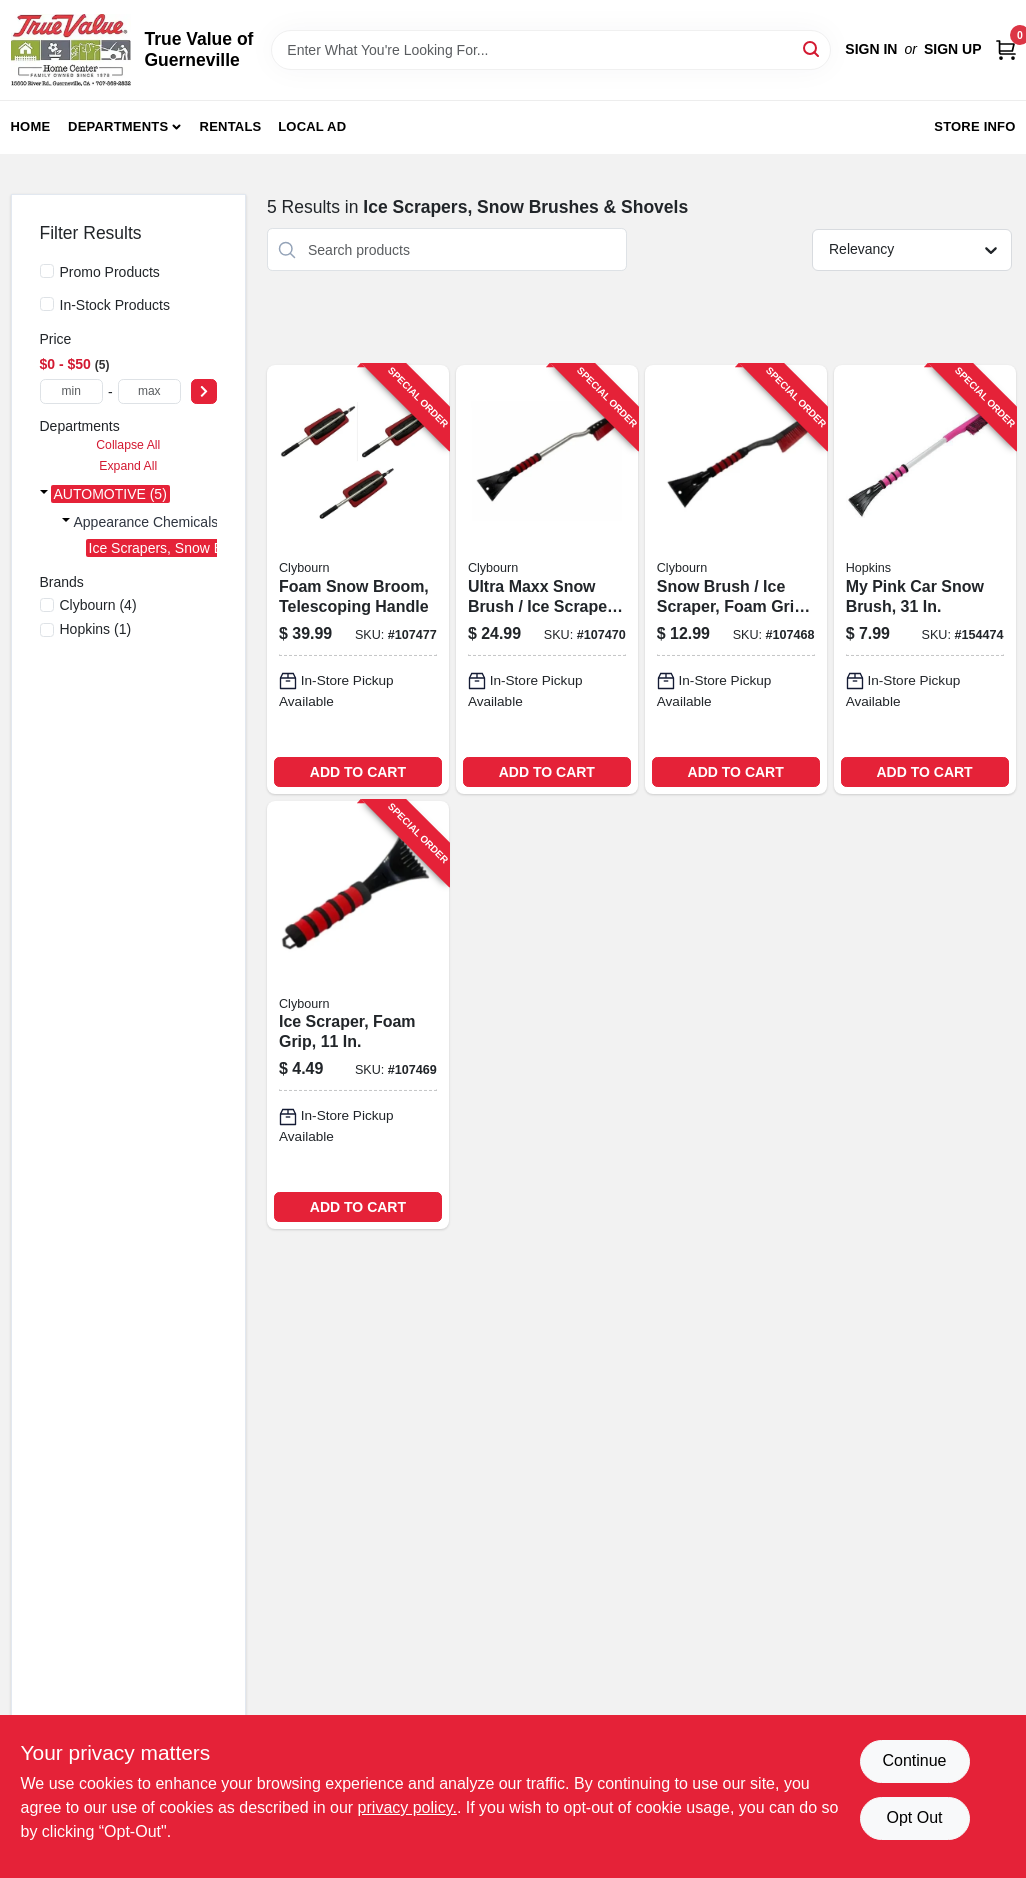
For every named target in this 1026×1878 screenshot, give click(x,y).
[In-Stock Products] (47, 304)
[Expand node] (44, 494)
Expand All (128, 466)
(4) (98, 605)
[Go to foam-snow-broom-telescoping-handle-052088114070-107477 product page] (358, 579)
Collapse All (128, 445)
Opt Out (914, 1817)
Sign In (871, 49)
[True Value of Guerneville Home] (71, 50)
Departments (118, 126)
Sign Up (953, 49)
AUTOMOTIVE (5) (110, 494)
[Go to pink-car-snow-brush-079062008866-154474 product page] (925, 579)
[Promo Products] (47, 271)
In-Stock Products (115, 305)
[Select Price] (204, 391)
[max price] (149, 391)
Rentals (231, 126)
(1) (96, 629)
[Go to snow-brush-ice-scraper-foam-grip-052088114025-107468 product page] (736, 579)
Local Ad (312, 126)
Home (31, 126)
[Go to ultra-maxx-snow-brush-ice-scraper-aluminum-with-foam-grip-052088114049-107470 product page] (547, 579)
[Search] (812, 48)
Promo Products (110, 272)
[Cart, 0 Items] (1006, 49)
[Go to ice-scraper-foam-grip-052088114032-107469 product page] (358, 1015)
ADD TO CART (358, 772)
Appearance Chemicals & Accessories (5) (203, 522)
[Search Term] (551, 50)
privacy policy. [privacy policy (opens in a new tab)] (407, 1807)
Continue (914, 1760)
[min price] (71, 391)
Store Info (974, 126)
